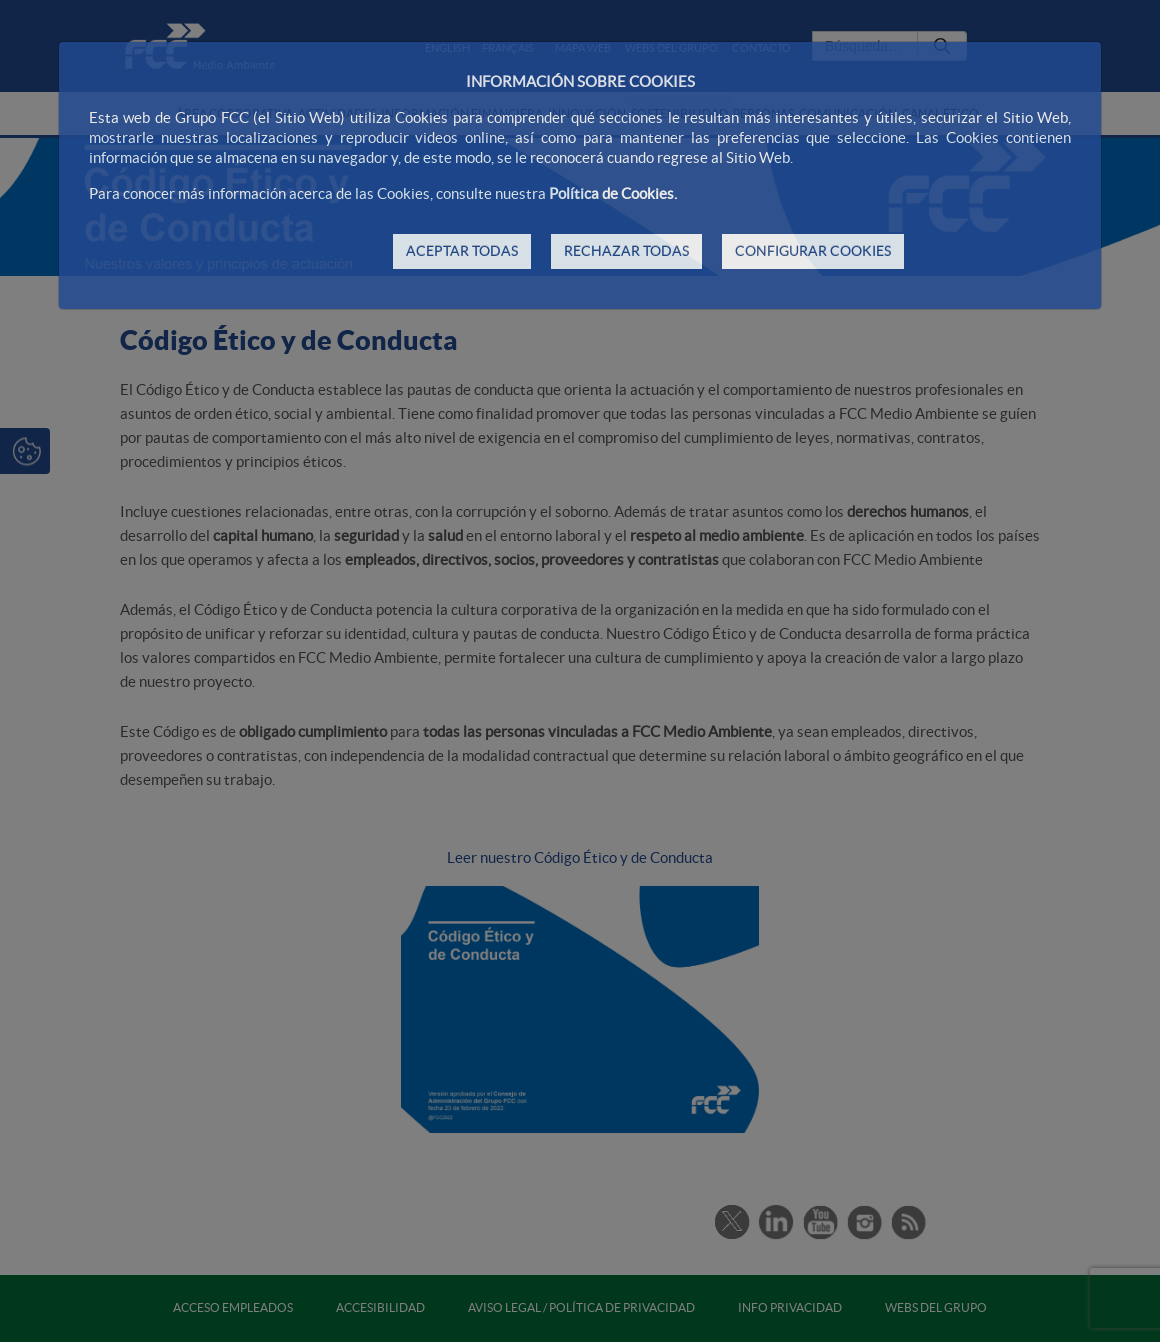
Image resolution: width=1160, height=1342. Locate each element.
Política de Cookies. (613, 193)
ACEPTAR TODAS (462, 251)
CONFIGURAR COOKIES (813, 251)
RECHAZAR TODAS (626, 251)
